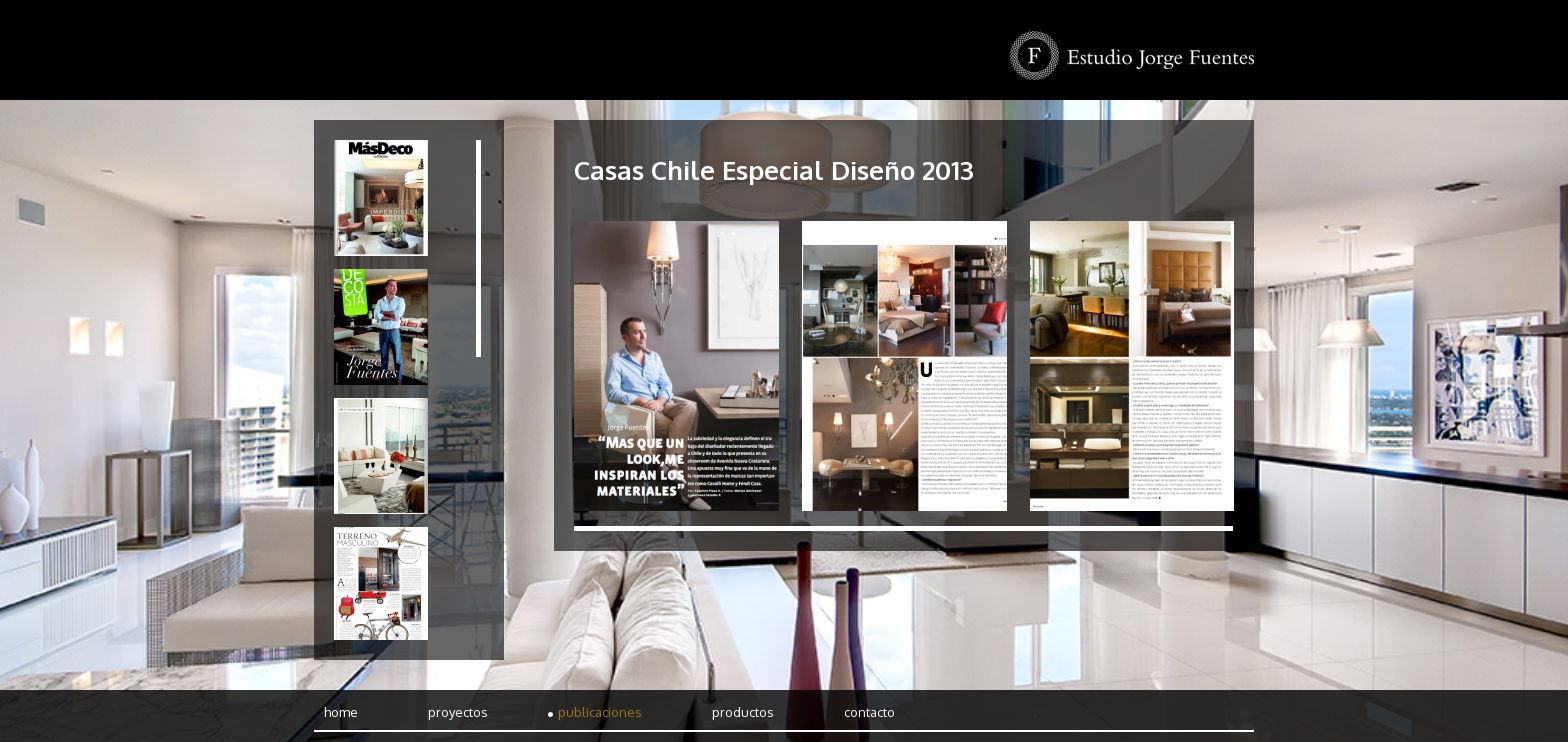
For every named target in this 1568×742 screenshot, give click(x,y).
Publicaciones (600, 712)
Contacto (869, 712)
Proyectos (458, 712)
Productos (743, 712)
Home (341, 712)
